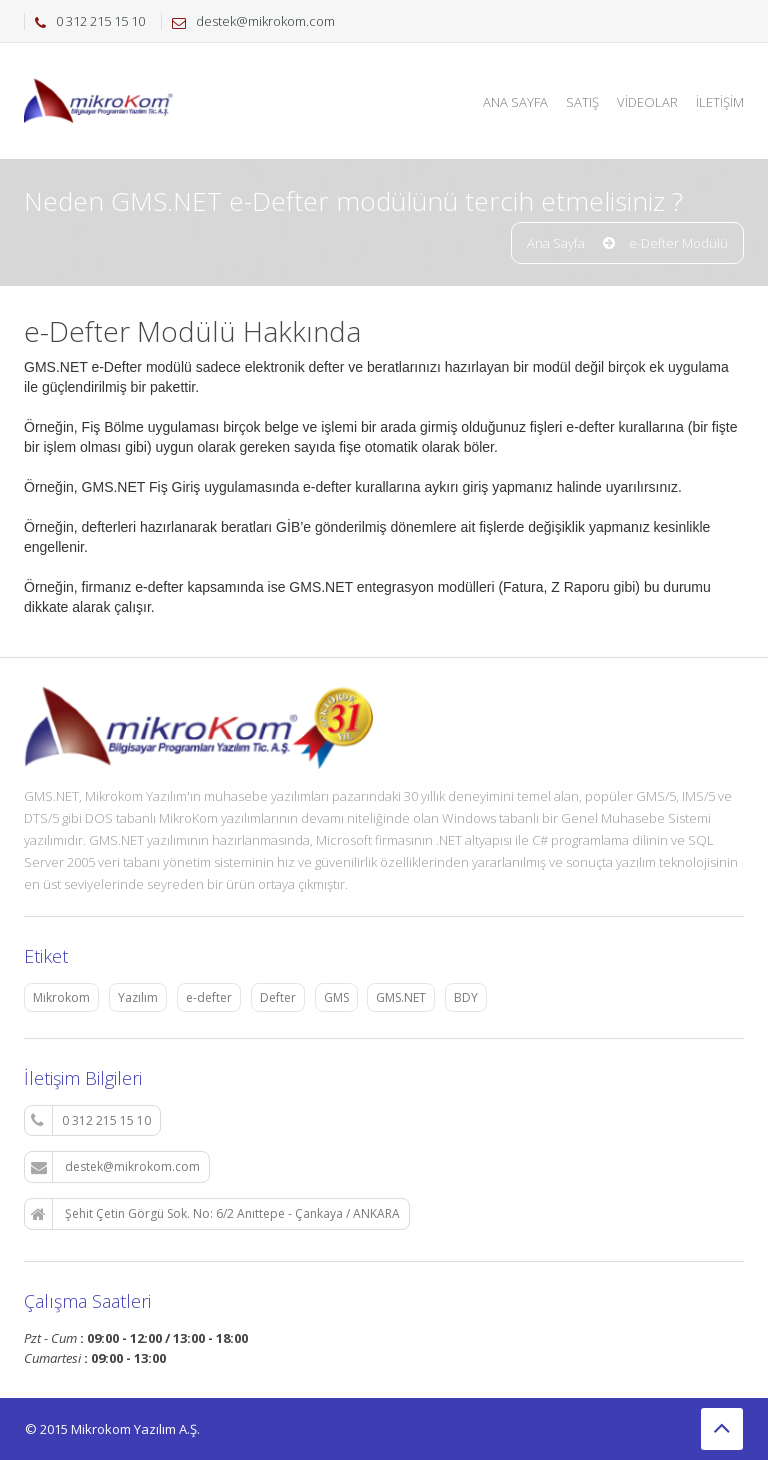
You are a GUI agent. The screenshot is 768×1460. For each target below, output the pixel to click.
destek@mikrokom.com (115, 1167)
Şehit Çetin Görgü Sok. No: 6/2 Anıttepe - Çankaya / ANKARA (215, 1214)
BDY (466, 997)
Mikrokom (61, 997)
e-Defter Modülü (678, 243)
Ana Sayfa (515, 102)
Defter (278, 997)
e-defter (209, 997)
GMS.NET (401, 997)
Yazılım (138, 997)
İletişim (720, 102)
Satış (582, 102)
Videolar (647, 102)
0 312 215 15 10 (91, 1121)
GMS (336, 997)
